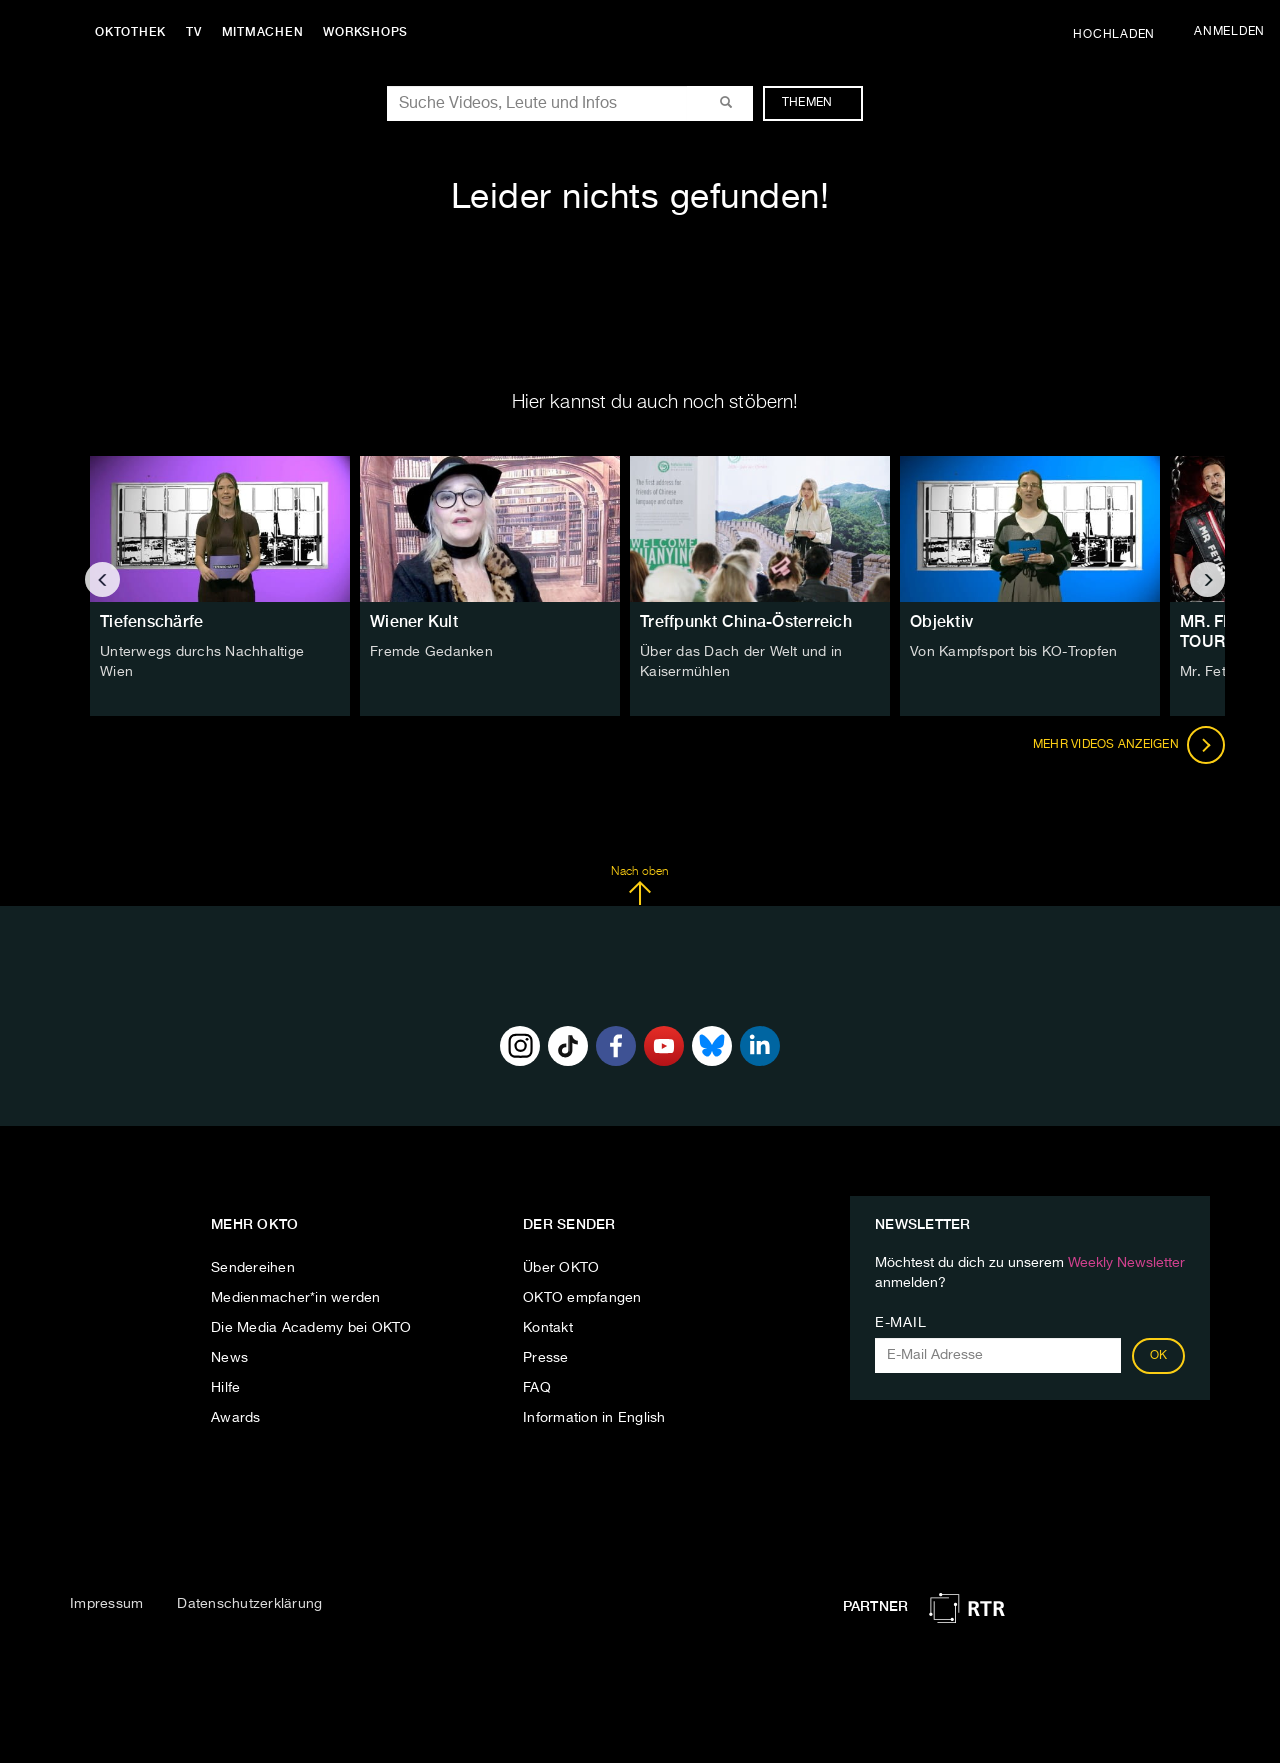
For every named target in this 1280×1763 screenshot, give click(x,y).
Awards (236, 1418)
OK (1159, 1356)
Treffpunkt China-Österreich (746, 621)
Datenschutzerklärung (249, 1604)
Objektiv (941, 621)
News (229, 1358)
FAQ (537, 1388)
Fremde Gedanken (431, 652)
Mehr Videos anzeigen (1129, 745)
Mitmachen (263, 32)
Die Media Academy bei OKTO (311, 1328)
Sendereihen (253, 1268)
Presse (546, 1358)
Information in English (594, 1418)
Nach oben (639, 886)
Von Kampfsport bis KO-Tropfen (1013, 652)
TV (194, 32)
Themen (817, 103)
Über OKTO (561, 1268)
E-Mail (900, 1323)
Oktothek (130, 32)
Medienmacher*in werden (296, 1298)
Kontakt (548, 1328)
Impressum (106, 1604)
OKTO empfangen (582, 1298)
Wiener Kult (414, 621)
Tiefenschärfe (151, 621)
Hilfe (225, 1388)
